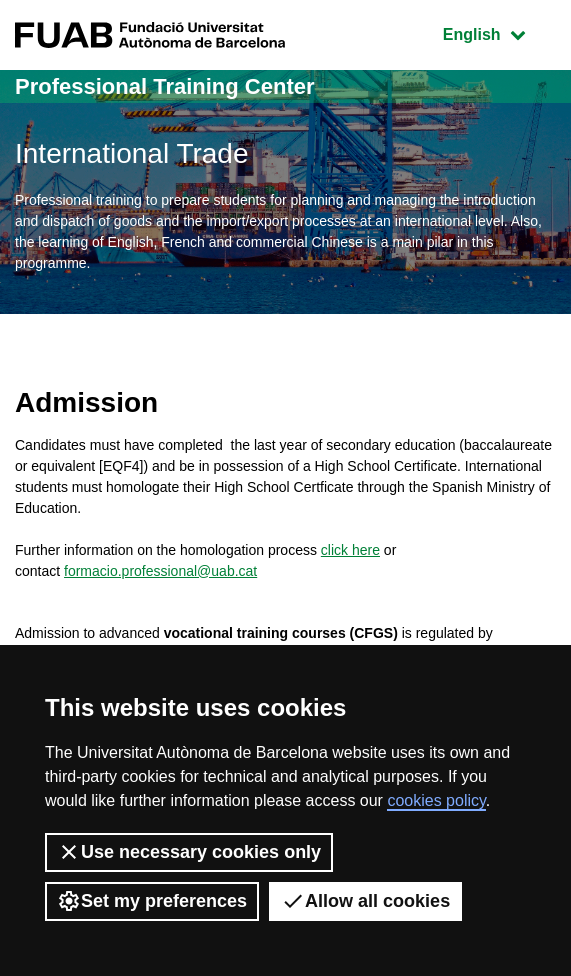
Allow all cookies (365, 901)
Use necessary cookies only (189, 852)
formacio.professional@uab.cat (160, 571)
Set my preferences (152, 901)
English (499, 32)
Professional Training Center (165, 86)
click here (350, 550)
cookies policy (436, 800)
